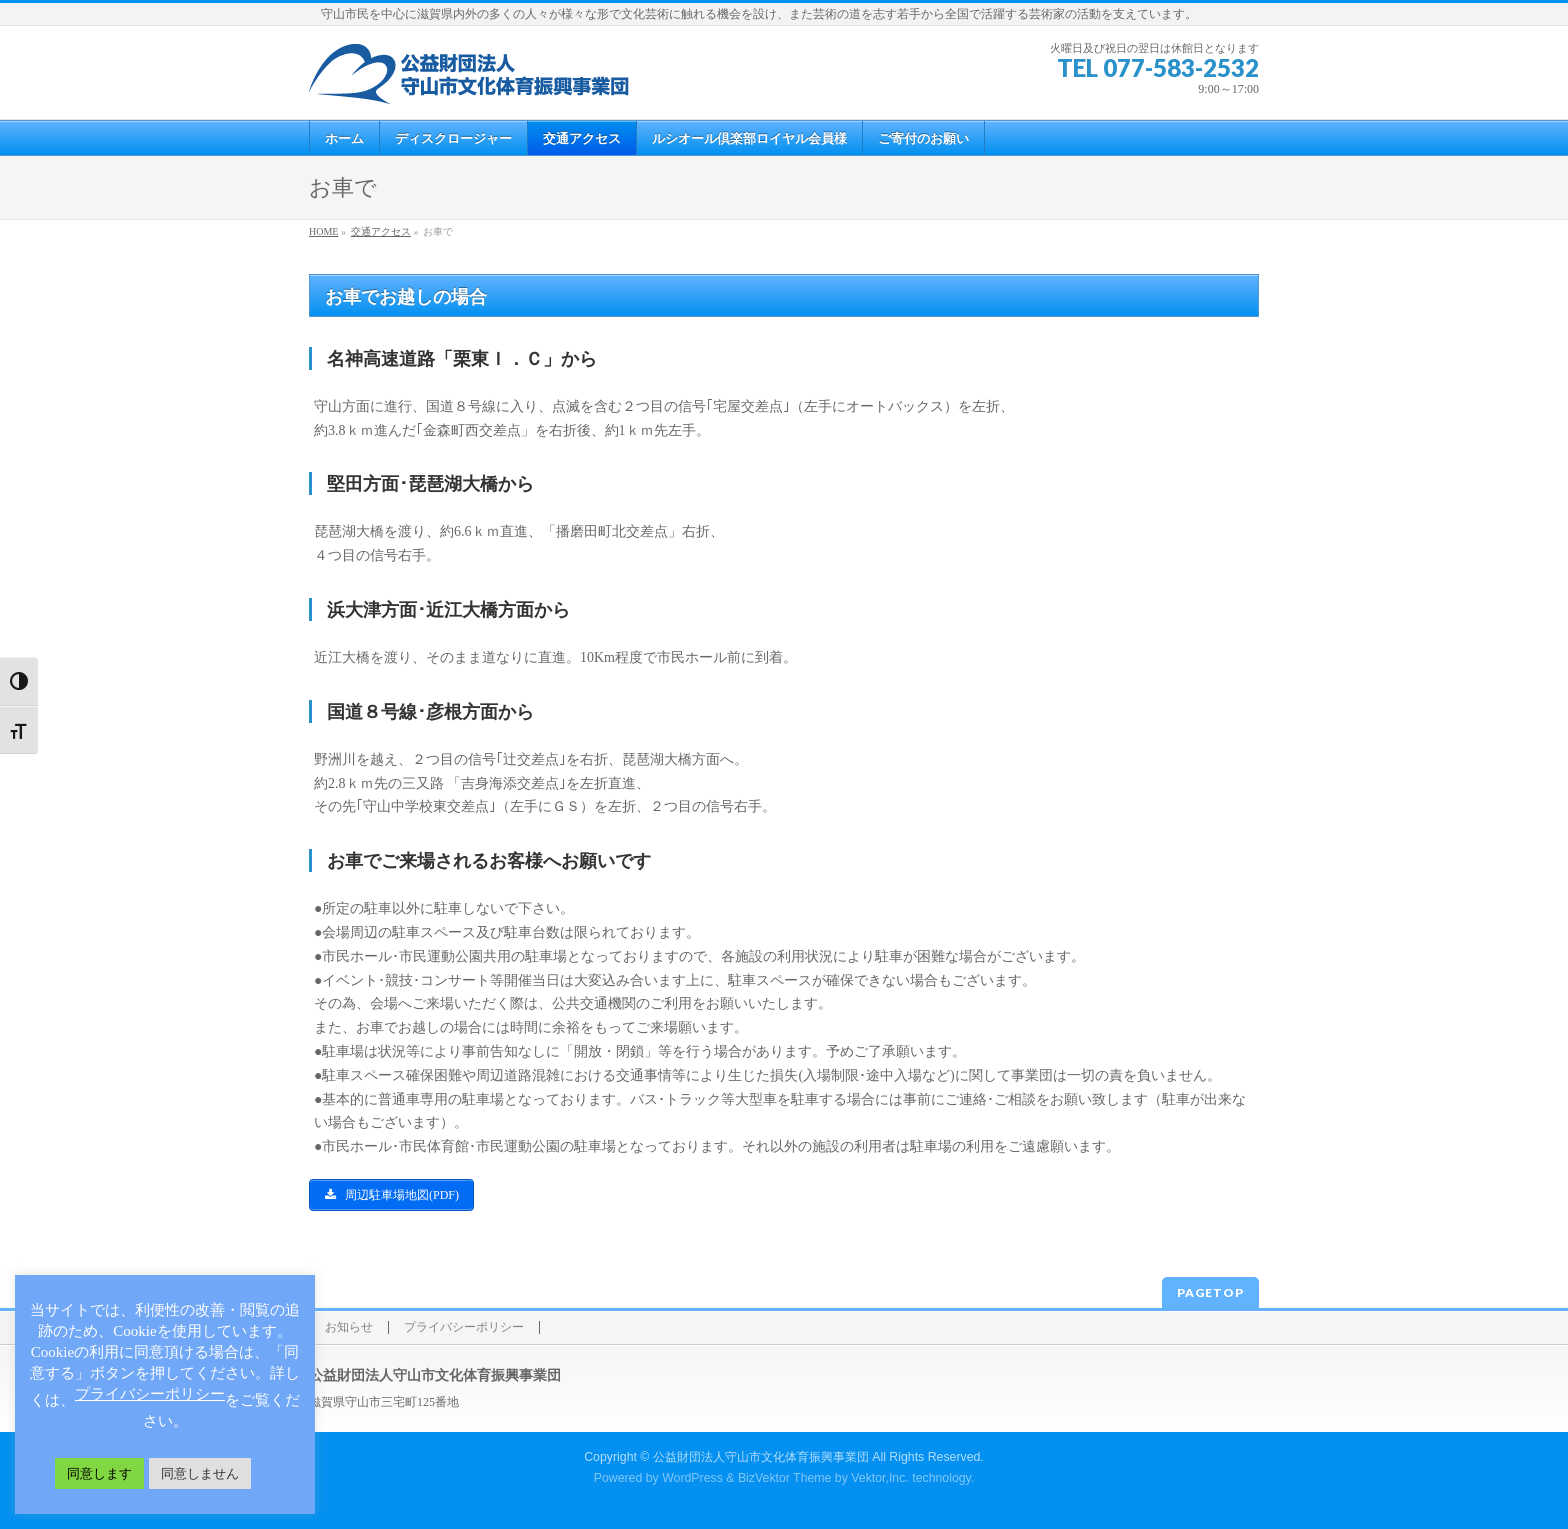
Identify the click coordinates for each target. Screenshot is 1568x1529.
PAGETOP (1210, 1292)
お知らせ (349, 1327)
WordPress (692, 1478)
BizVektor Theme (785, 1478)
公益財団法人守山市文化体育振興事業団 (761, 1457)
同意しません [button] (200, 1473)
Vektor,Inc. (880, 1478)
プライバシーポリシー (464, 1327)
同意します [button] (99, 1473)
